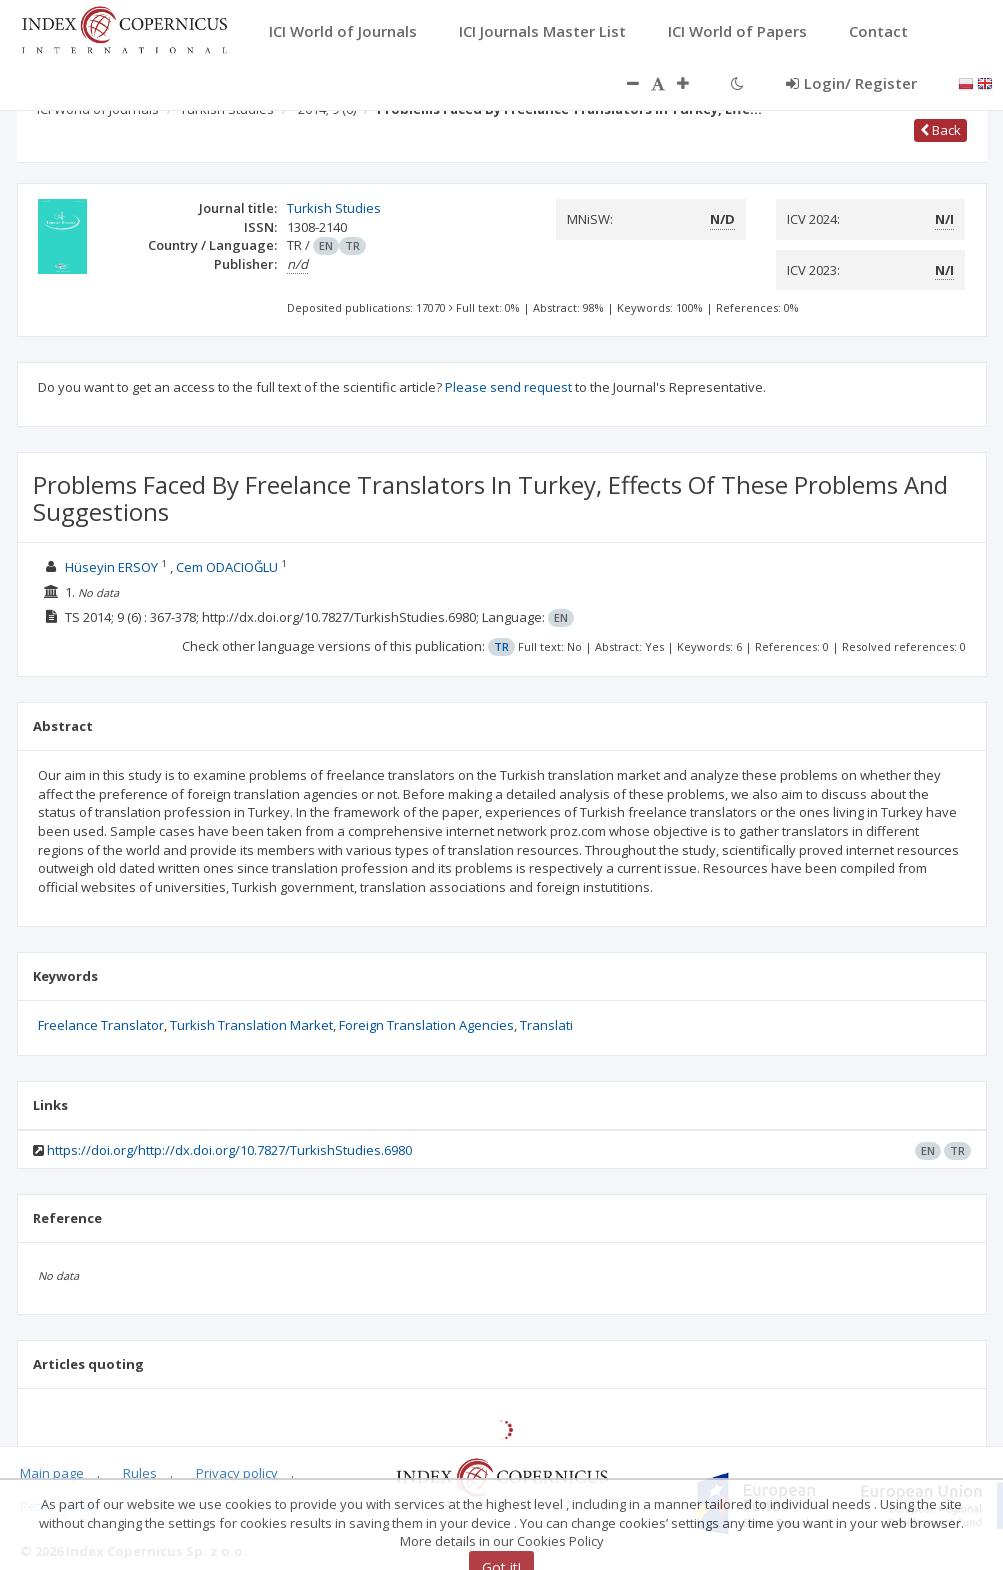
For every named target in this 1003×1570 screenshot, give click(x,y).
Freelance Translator (101, 1025)
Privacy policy (237, 1473)
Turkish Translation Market (251, 1025)
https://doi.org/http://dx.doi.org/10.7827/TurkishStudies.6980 (229, 1150)
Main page (52, 1473)
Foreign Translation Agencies (426, 1025)
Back (940, 130)
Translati (546, 1025)
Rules (140, 1473)
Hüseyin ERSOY (111, 567)
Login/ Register (851, 83)
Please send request (508, 387)
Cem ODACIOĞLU (227, 567)
